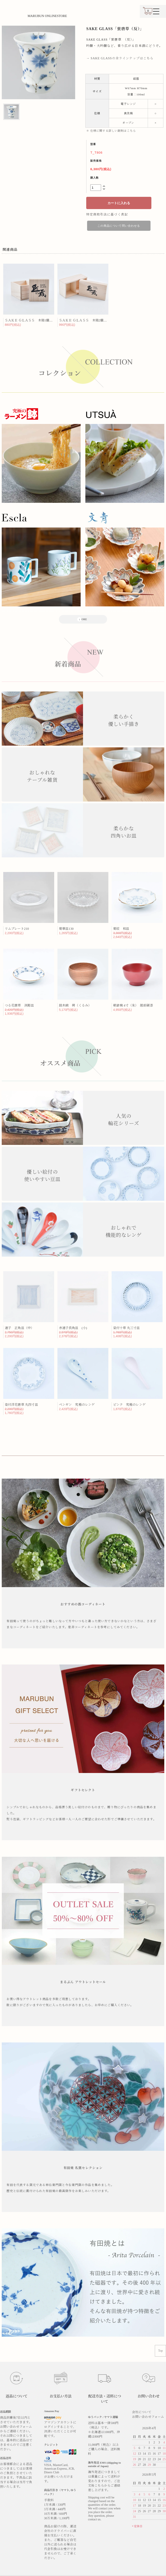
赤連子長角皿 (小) (73, 1328)
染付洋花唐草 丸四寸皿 (21, 1404)
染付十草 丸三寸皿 (126, 1328)
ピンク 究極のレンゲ (129, 1404)
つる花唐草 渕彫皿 (19, 1005)
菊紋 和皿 (121, 928)
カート (148, 11)
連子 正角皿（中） (19, 1328)
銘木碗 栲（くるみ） (75, 1005)
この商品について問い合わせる (118, 225)
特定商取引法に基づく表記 (107, 214)
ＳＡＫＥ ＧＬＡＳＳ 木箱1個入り (30, 320)
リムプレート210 (17, 928)
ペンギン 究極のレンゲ (77, 1404)
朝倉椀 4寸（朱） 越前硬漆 (133, 1005)
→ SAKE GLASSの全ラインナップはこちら (120, 58)
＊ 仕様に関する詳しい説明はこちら (111, 130)
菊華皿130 (66, 928)
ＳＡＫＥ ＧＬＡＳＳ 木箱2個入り (84, 320)
